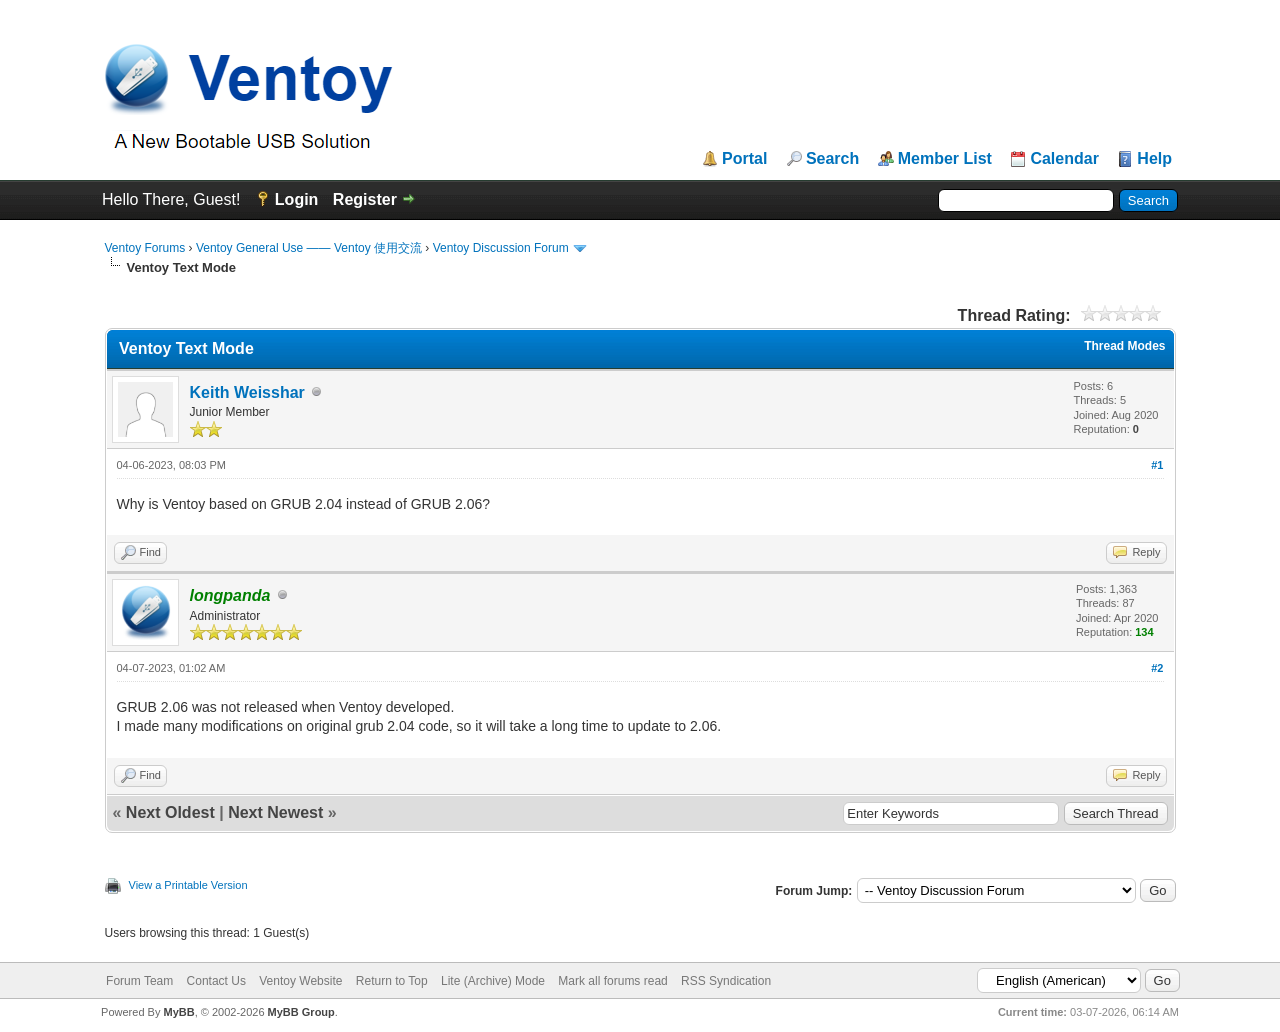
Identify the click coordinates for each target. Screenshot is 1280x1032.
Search (832, 159)
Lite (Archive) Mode (493, 981)
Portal (744, 159)
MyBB (178, 1012)
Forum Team (139, 981)
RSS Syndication (726, 981)
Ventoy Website (300, 981)
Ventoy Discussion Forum (501, 248)
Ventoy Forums (145, 248)
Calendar (1064, 159)
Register (365, 199)
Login (297, 199)
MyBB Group (301, 1012)
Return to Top (392, 981)
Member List (945, 159)
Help (1154, 159)
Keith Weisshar (247, 392)
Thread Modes (1124, 346)
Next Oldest (170, 812)
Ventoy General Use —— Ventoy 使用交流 (309, 248)
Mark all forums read (612, 981)
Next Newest (275, 812)
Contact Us (216, 981)
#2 (1157, 668)
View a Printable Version (188, 885)
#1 (1157, 465)
